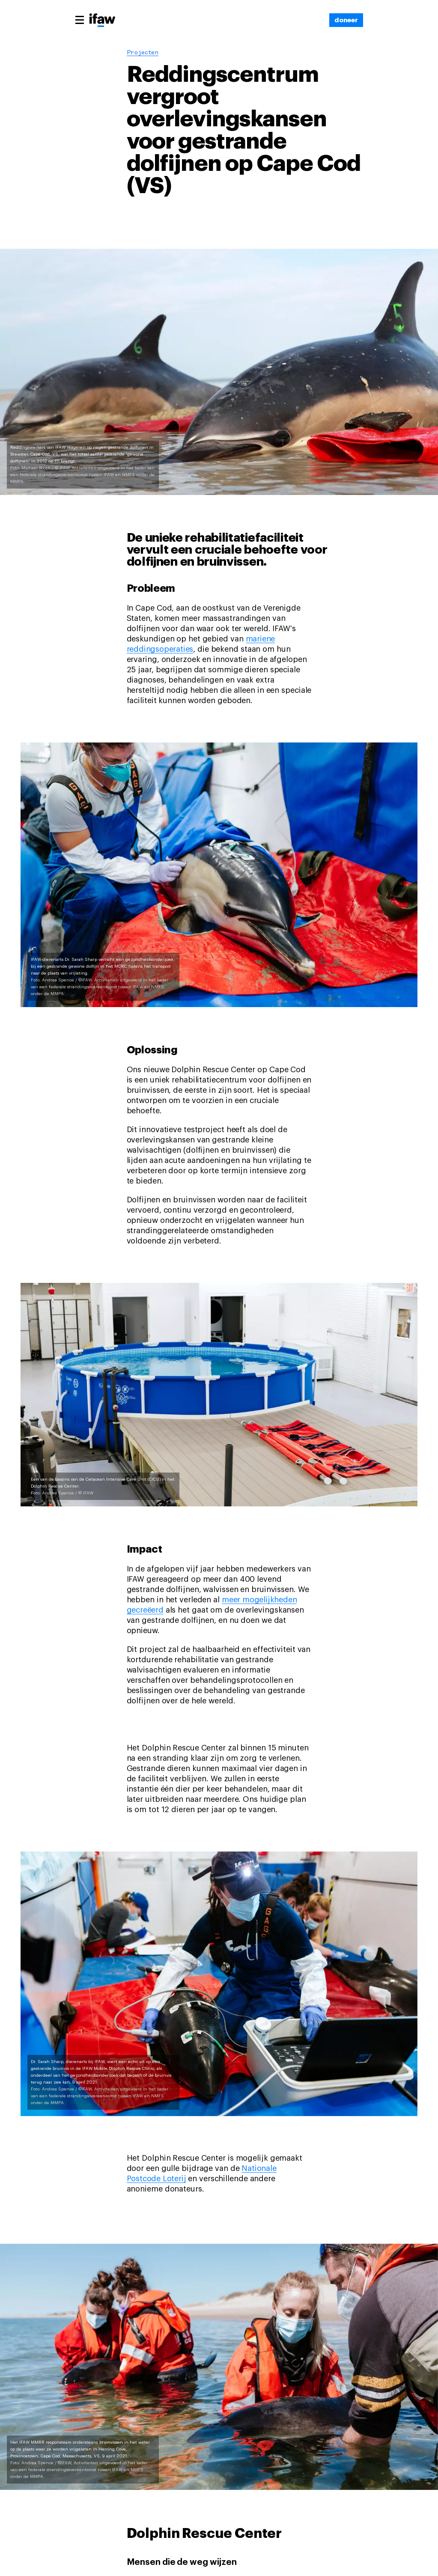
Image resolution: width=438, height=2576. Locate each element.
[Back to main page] (102, 21)
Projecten (142, 53)
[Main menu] (79, 20)
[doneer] (346, 20)
